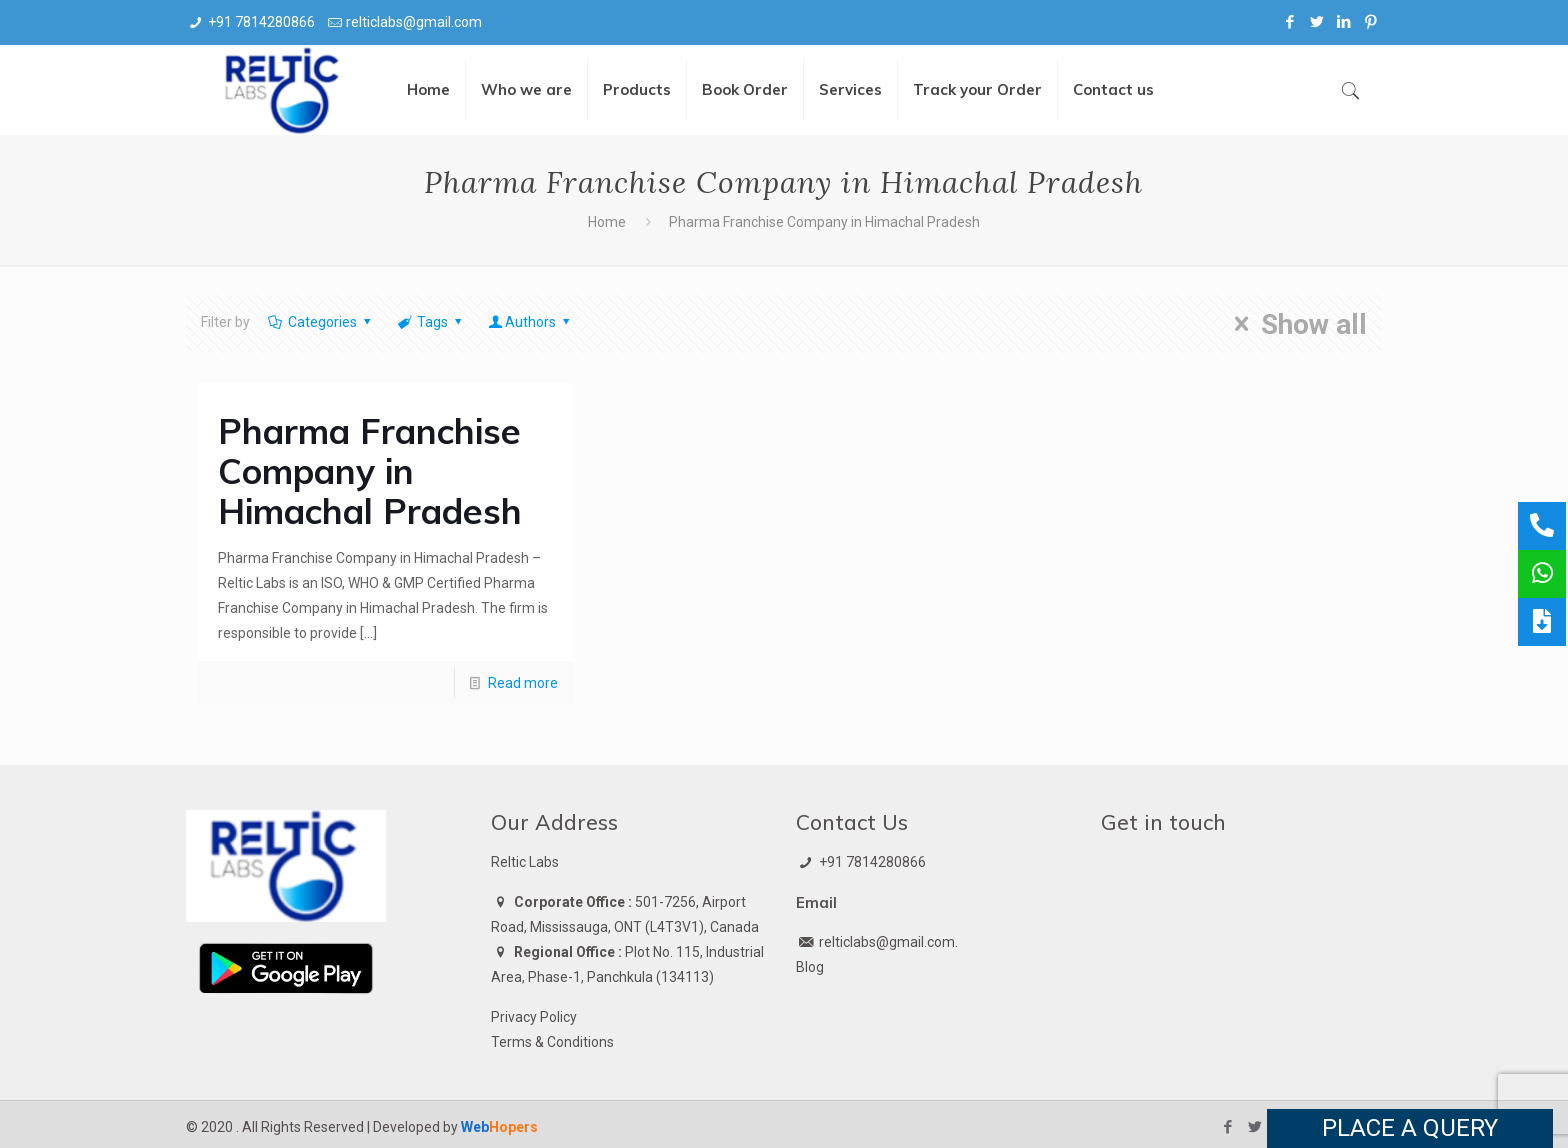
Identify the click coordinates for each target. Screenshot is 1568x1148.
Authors (531, 322)
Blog (810, 967)
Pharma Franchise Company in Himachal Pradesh (370, 471)
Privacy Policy (534, 1017)
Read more (523, 683)
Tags (430, 322)
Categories (320, 322)
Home (607, 222)
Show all (1294, 324)
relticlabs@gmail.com (414, 22)
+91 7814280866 (261, 22)
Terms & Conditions (552, 1042)
